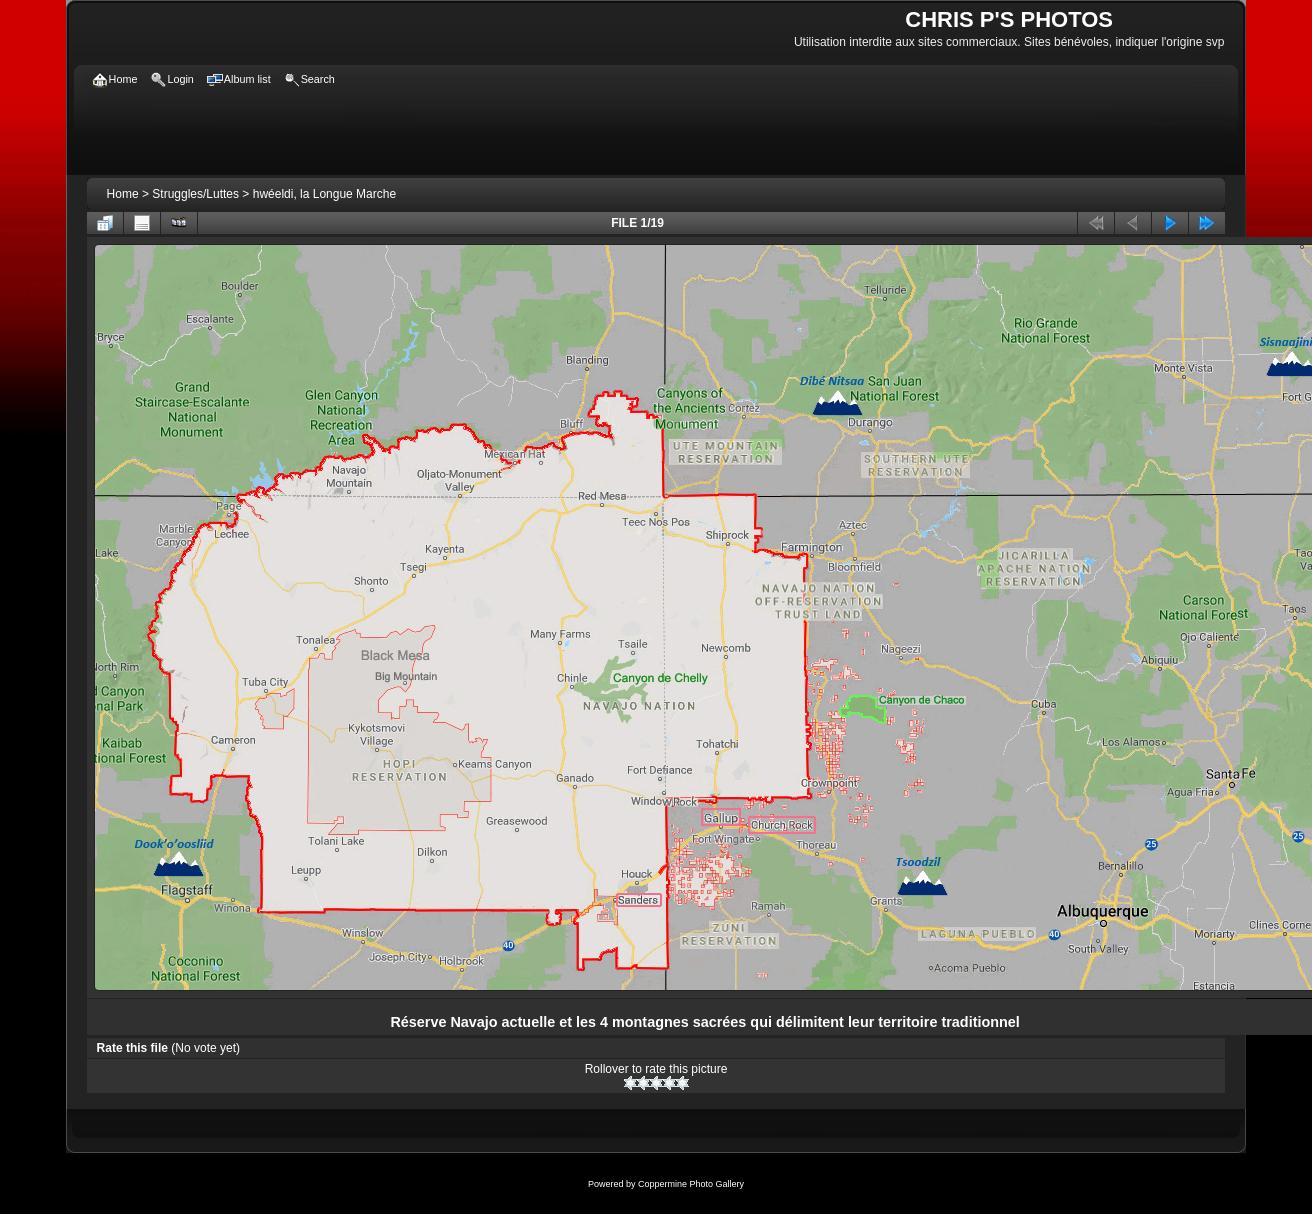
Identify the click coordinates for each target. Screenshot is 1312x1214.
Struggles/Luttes (195, 194)
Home (123, 194)
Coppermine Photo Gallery (691, 1184)
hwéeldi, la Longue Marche (324, 194)
